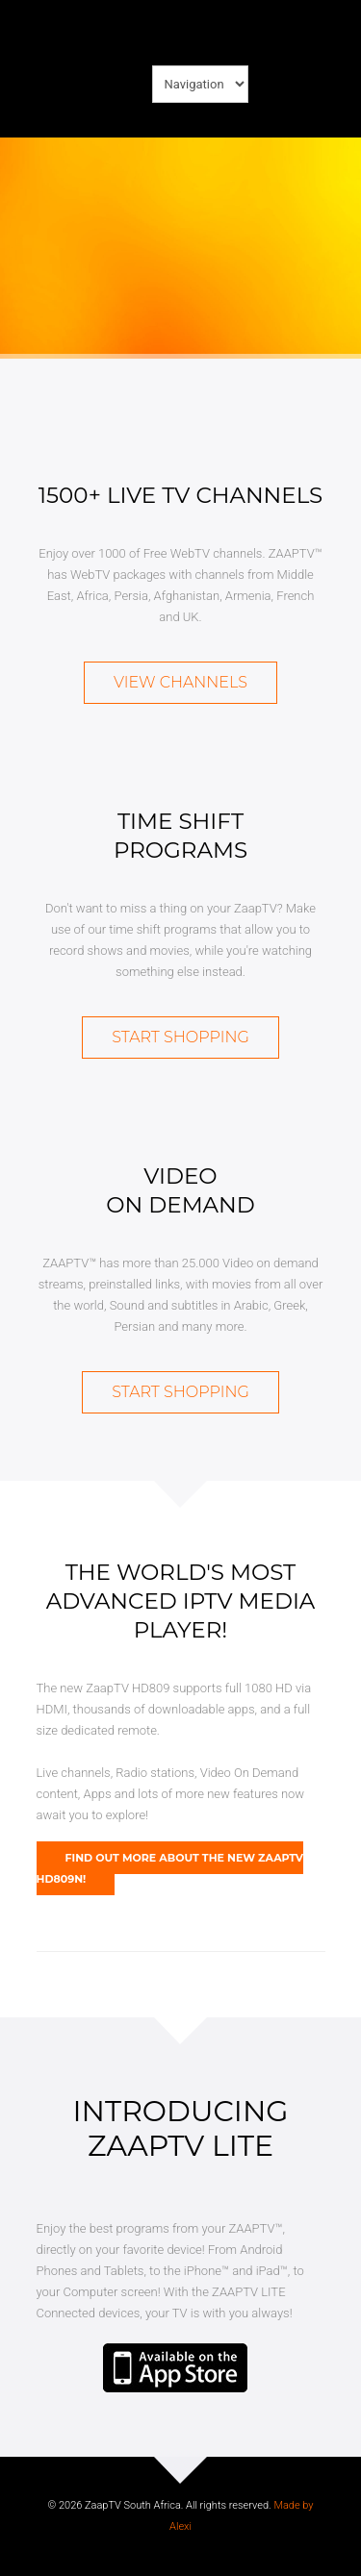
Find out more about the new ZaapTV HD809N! (170, 1868)
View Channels (180, 682)
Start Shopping (180, 1037)
